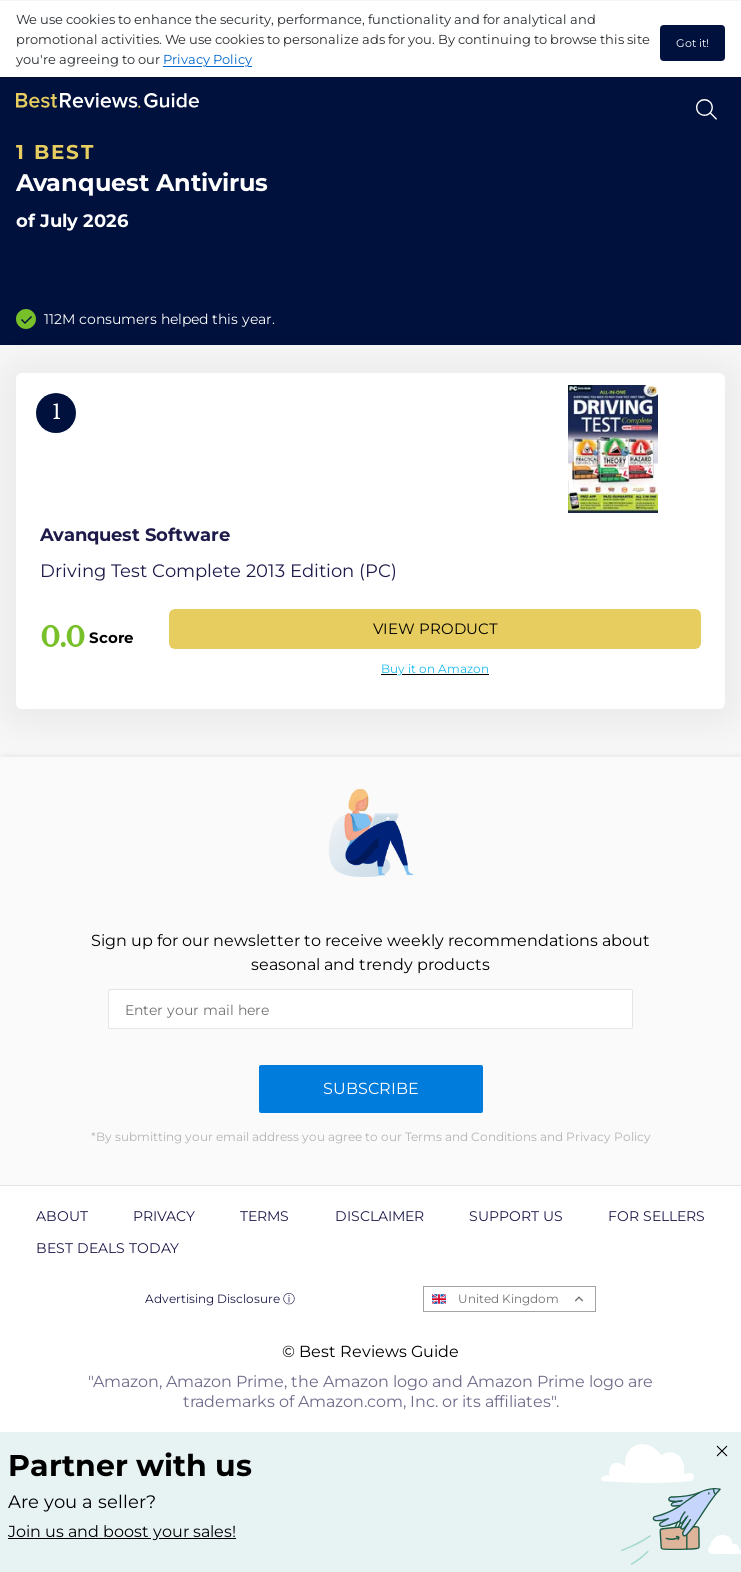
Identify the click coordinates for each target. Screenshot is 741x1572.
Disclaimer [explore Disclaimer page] (379, 1216)
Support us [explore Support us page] (516, 1216)
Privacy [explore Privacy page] (164, 1216)
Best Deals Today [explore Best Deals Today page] (107, 1248)
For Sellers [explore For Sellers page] (656, 1216)
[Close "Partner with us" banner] (722, 1451)
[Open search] (706, 109)
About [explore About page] (62, 1216)
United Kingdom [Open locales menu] (508, 1298)
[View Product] (370, 541)
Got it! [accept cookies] (692, 43)
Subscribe (371, 1088)
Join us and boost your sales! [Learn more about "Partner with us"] (122, 1531)
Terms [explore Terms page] (264, 1216)
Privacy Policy (207, 59)
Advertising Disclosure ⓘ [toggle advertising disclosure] (220, 1298)
